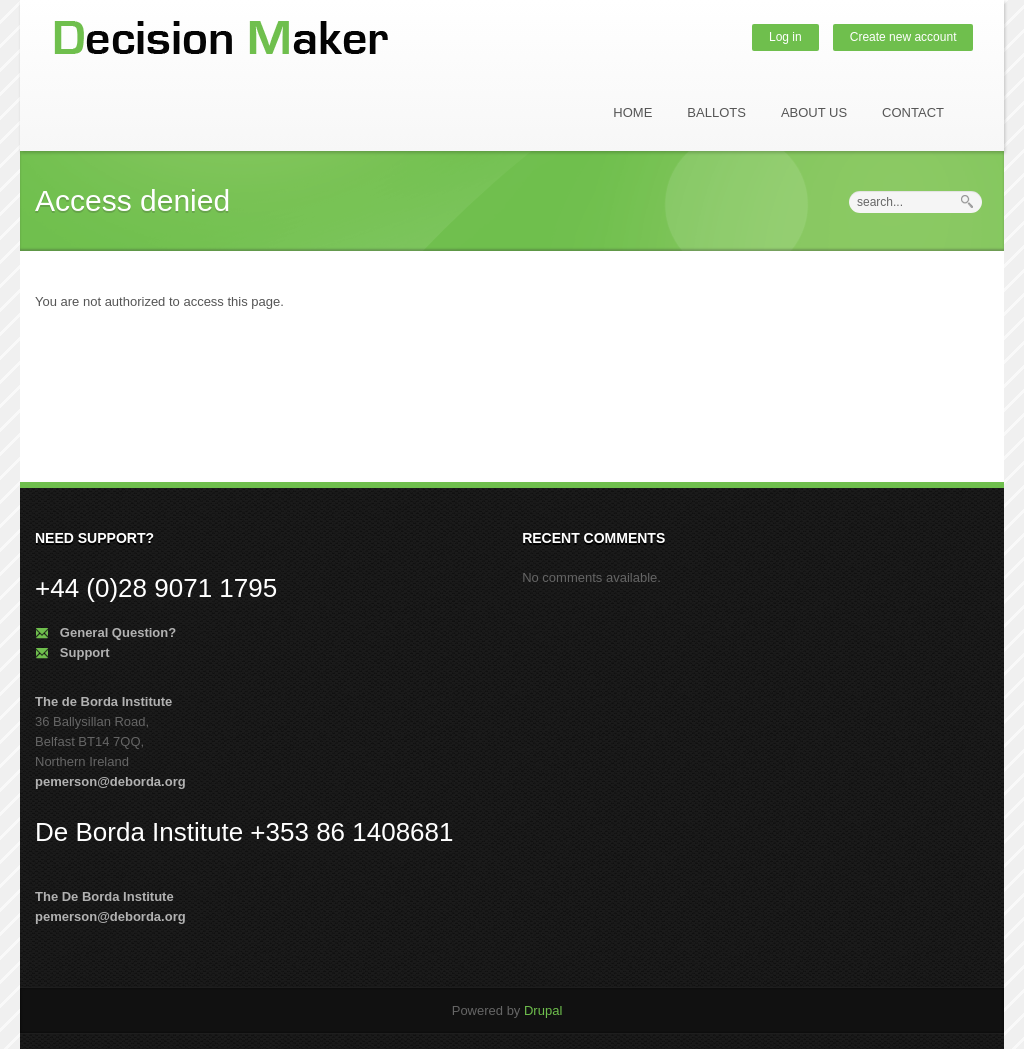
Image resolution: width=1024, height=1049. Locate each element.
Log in (785, 37)
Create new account (903, 37)
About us (814, 112)
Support (85, 652)
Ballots (716, 112)
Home (632, 112)
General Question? (118, 632)
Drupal (543, 1010)
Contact (913, 112)
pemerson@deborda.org (110, 781)
